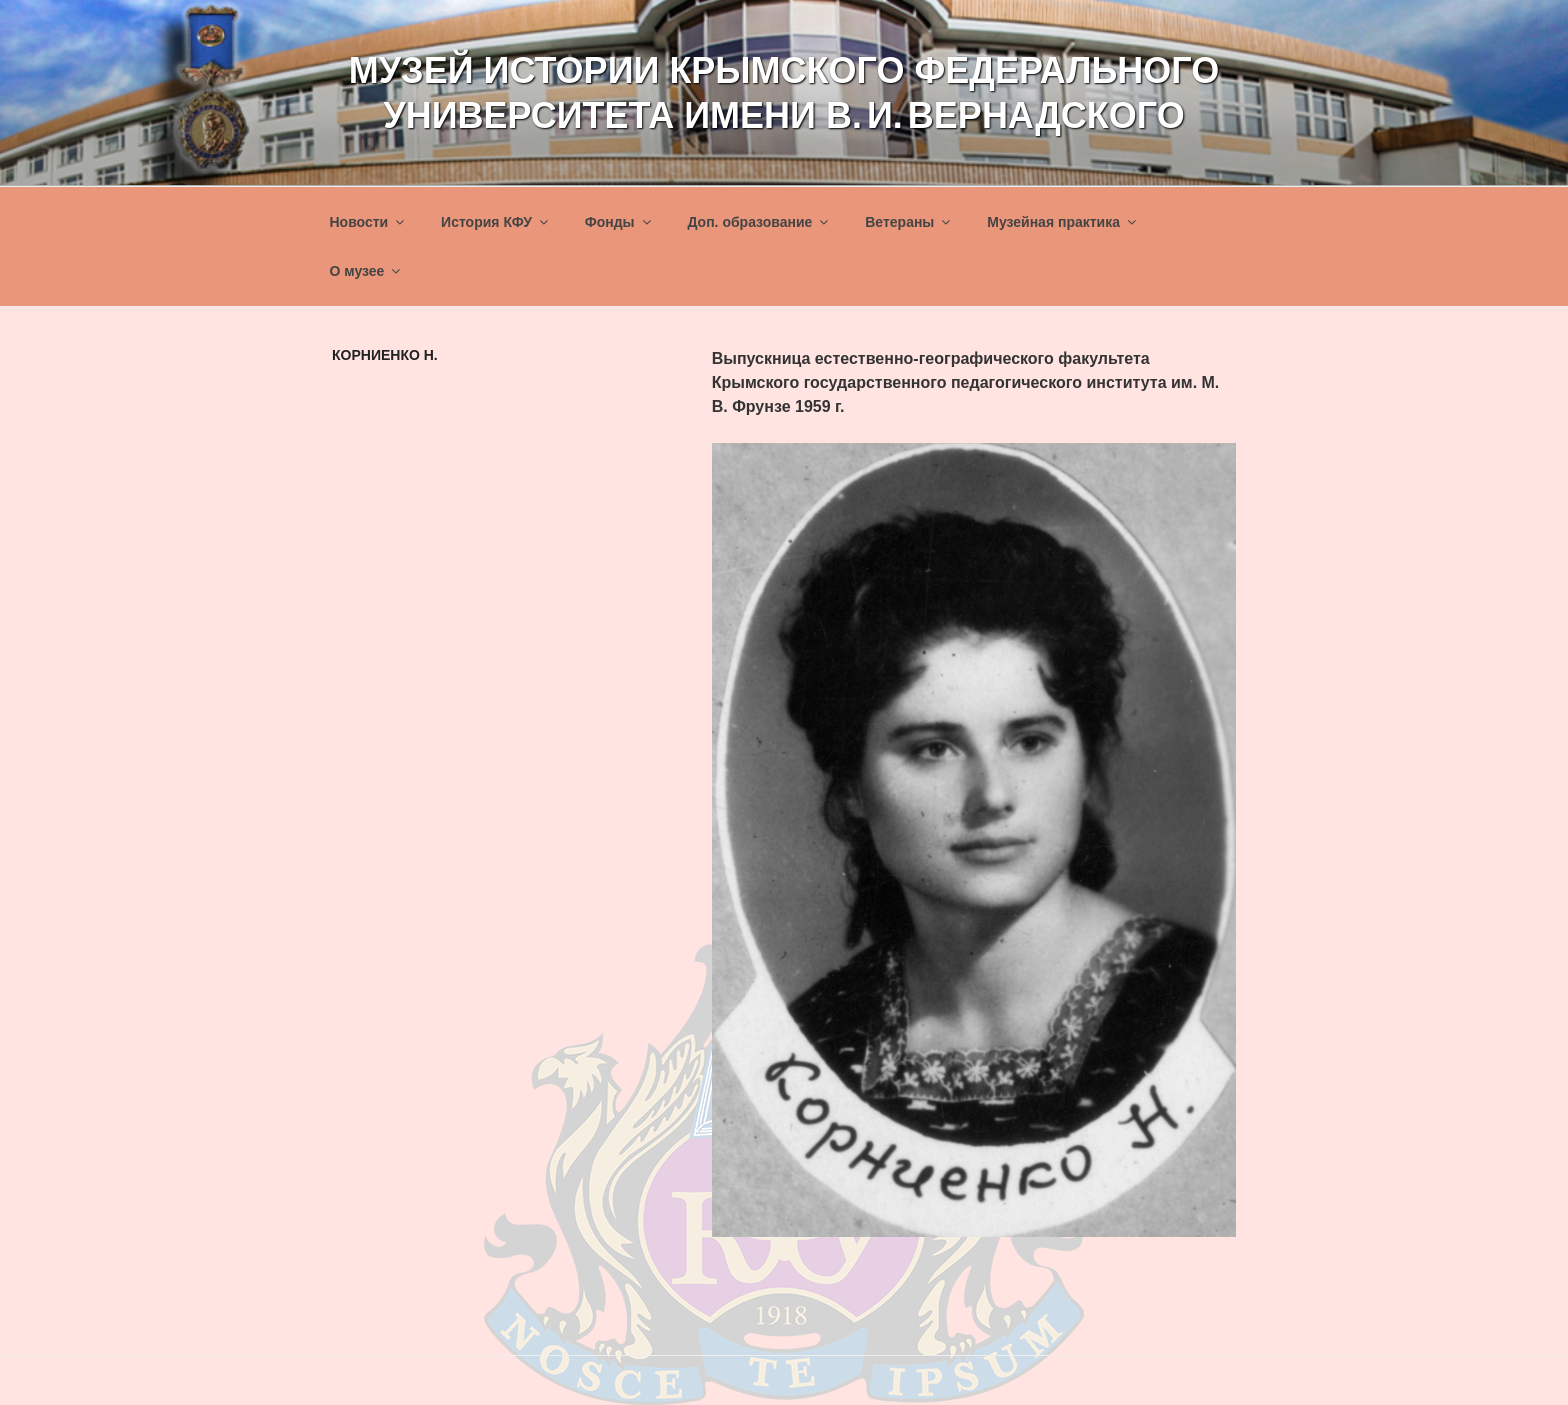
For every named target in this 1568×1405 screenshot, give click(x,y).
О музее (367, 271)
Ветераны (909, 222)
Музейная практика (1063, 222)
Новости (369, 222)
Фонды (619, 222)
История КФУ (496, 222)
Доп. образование (759, 222)
